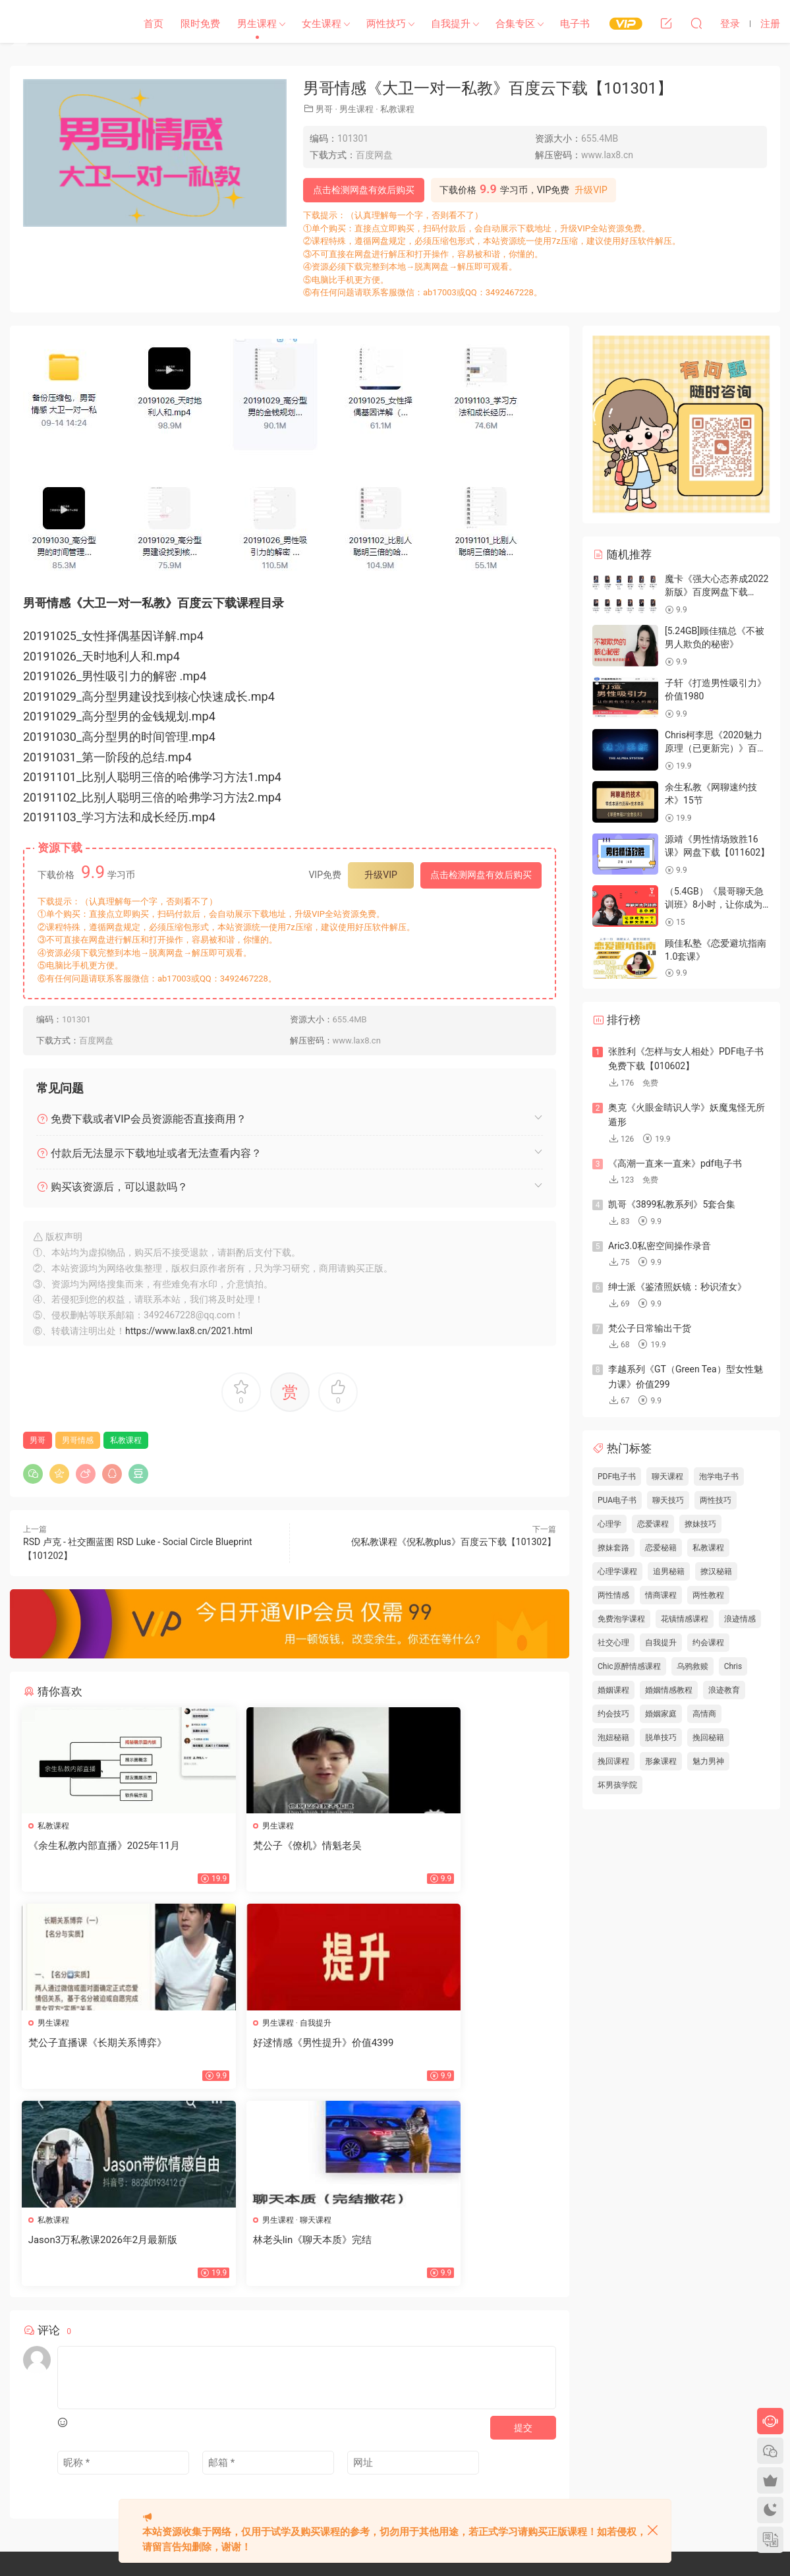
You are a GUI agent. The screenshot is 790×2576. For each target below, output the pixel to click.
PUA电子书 (617, 1500)
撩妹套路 (613, 1547)
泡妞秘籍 (613, 1737)
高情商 (704, 1713)
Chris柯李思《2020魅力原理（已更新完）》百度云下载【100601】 (715, 748)
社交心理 (613, 1642)
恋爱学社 (62, 23)
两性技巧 (386, 24)
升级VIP (591, 189)
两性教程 (708, 1595)
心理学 (609, 1524)
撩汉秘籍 (716, 1571)
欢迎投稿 (304, 2469)
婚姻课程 (613, 1690)
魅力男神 (708, 1761)
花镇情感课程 (684, 1619)
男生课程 (257, 24)
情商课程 (661, 1595)
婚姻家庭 (661, 1713)
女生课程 (321, 24)
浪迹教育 (724, 1690)
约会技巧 (613, 1713)
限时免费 (200, 24)
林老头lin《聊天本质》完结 (453, 2044)
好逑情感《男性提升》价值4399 (100, 2044)
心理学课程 (617, 1571)
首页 (153, 24)
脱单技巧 (661, 1737)
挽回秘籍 (708, 1737)
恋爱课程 (653, 1524)
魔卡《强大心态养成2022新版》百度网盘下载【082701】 (716, 591)
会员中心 (338, 2446)
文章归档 (346, 2422)
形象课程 (661, 1761)
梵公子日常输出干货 (649, 1328)
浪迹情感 (740, 1619)
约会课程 (708, 1642)
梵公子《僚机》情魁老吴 (266, 1846)
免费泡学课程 (621, 1619)
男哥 (324, 109)
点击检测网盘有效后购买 (363, 190)
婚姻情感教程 (668, 1690)
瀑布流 (300, 2446)
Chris (733, 1666)
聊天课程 (456, 2024)
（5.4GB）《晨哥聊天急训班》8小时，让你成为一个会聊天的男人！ (714, 904)
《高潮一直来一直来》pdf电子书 (675, 1163)
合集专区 (515, 24)
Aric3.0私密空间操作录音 (659, 1246)
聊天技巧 (668, 1500)
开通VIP (377, 2446)
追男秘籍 (669, 1571)
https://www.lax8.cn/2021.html (188, 1331)
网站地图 (304, 2422)
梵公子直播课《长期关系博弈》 (463, 1846)
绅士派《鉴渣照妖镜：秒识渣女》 (677, 1286)
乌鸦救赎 (692, 1666)
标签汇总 (387, 2422)
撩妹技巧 (700, 1524)
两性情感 (613, 1595)
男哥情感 (78, 1440)
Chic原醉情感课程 (629, 1666)
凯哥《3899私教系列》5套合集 (671, 1204)
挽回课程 (613, 1761)
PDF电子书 (617, 1476)
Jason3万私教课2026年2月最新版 (286, 2044)
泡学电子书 (719, 1476)
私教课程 (397, 109)
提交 (523, 2234)
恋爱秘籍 (661, 1547)
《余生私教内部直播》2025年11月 (106, 1846)
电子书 (575, 24)
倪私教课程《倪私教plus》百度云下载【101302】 (453, 1542)
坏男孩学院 (617, 1785)
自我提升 (450, 24)
